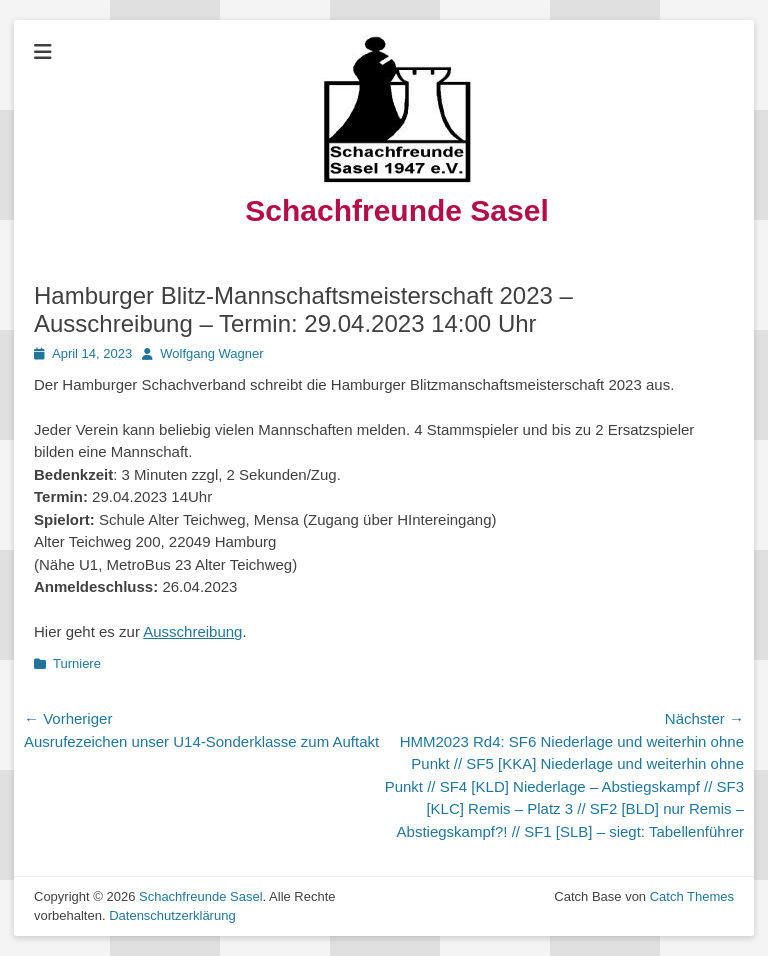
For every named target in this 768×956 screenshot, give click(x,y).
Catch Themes (692, 896)
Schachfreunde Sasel (396, 210)
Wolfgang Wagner (211, 353)
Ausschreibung (192, 631)
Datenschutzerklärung (172, 915)
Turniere (77, 663)
